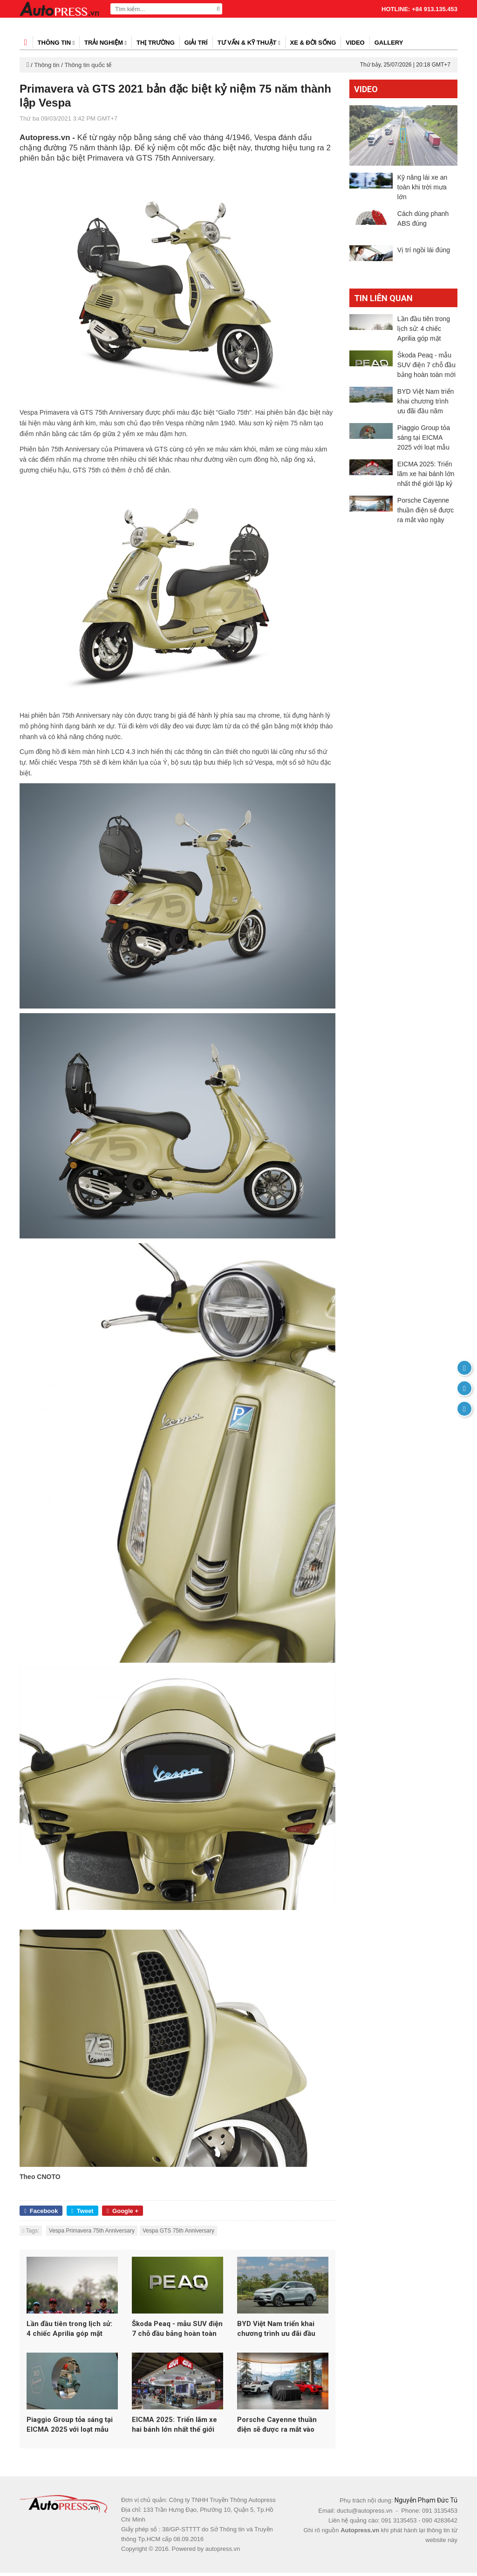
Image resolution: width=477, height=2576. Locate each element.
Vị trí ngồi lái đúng (423, 250)
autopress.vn (222, 2552)
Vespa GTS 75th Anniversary (178, 2230)
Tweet (82, 2210)
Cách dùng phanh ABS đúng (423, 218)
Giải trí (196, 42)
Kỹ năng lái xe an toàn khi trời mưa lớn (422, 187)
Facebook (41, 2210)
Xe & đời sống (313, 42)
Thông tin (56, 42)
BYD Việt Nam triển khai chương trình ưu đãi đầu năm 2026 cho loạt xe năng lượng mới (281, 2331)
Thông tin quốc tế (87, 64)
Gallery (389, 42)
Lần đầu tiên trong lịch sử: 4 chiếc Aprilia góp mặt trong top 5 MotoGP (69, 2331)
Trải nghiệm (105, 42)
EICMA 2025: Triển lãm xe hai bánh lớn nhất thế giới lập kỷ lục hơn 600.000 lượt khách (176, 2428)
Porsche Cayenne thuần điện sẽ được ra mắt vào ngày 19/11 (277, 2428)
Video (355, 42)
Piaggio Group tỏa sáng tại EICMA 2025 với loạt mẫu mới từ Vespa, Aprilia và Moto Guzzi (70, 2428)
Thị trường (155, 42)
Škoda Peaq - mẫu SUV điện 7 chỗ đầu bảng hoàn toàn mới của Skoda (177, 2331)
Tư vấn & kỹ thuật (249, 42)
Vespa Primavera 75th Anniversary (92, 2230)
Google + (122, 2210)
